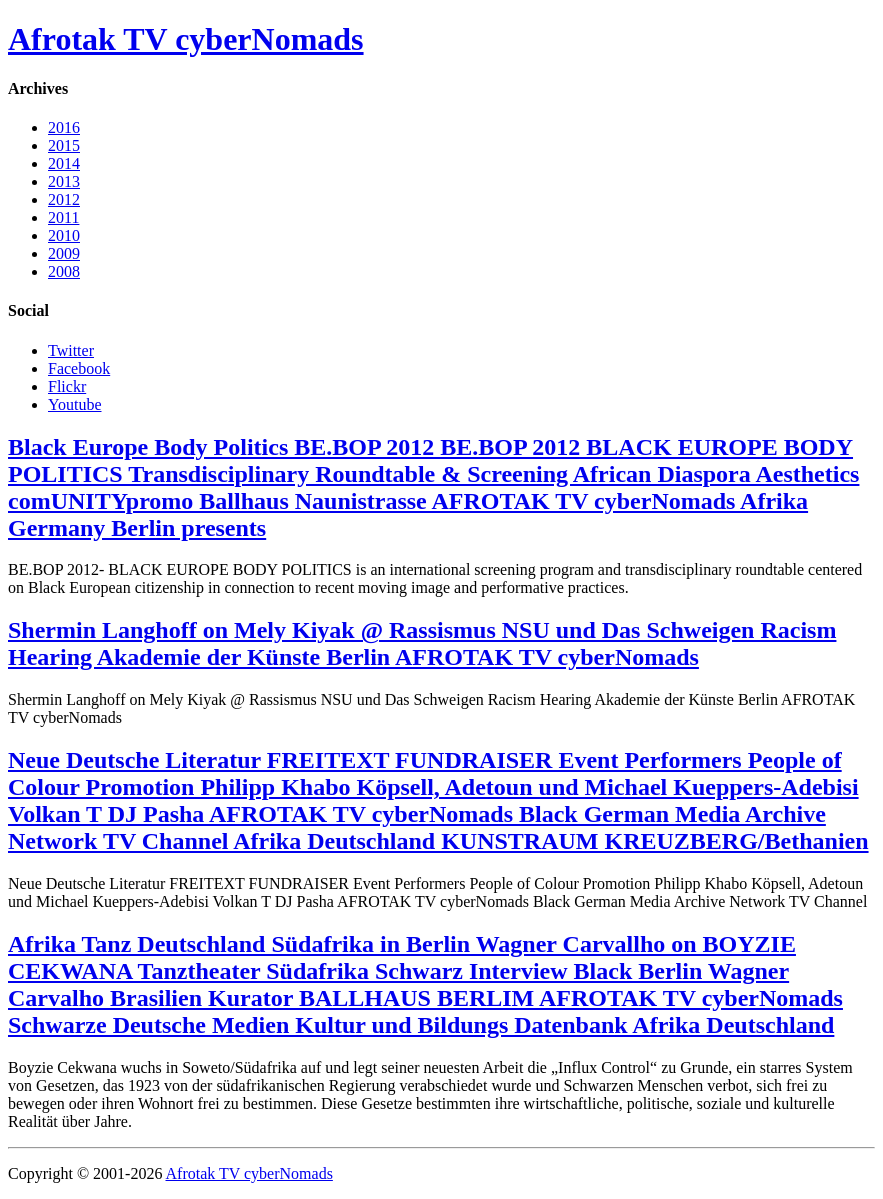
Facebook (79, 368)
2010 (64, 235)
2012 (64, 199)
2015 (64, 145)
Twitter (71, 350)
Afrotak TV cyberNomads (186, 39)
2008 (64, 271)
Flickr (67, 386)
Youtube (75, 404)
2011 (63, 217)
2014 (64, 163)
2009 (64, 253)
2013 (64, 181)
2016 (64, 127)
